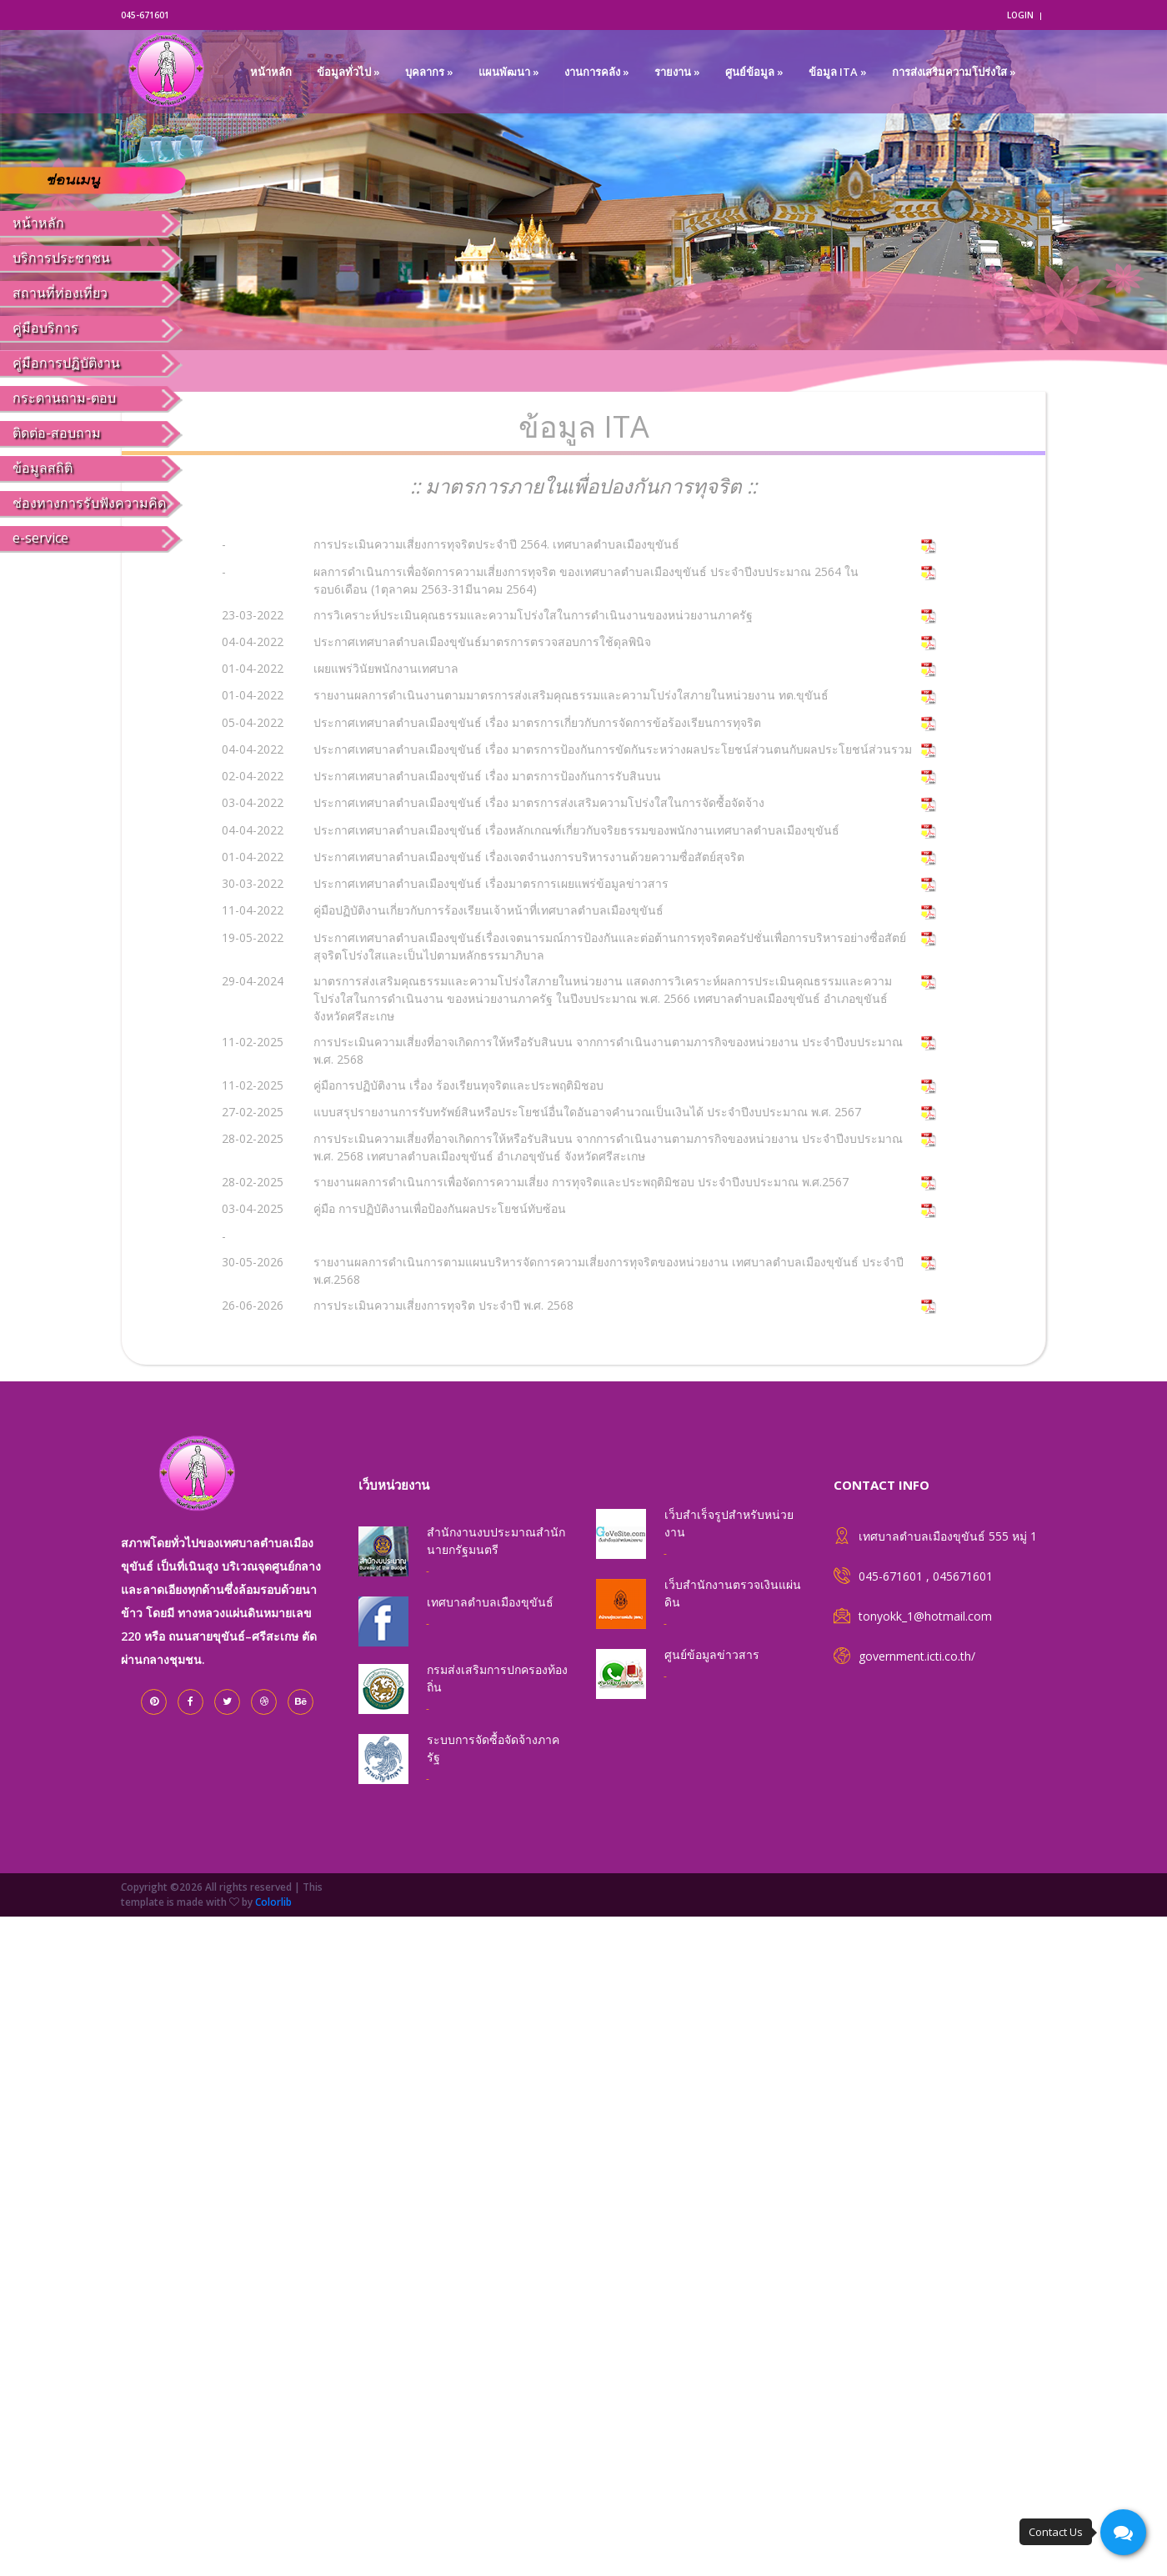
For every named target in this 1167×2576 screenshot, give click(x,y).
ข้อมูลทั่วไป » (348, 71)
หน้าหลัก (271, 71)
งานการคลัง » (596, 71)
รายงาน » (677, 71)
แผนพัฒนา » (508, 71)
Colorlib (273, 1902)
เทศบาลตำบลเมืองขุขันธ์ (490, 1602)
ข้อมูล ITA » (838, 71)
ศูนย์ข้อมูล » (754, 71)
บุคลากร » (429, 71)
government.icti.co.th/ (917, 1656)
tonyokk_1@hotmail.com (925, 1616)
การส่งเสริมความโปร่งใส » (954, 71)
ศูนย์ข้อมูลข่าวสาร (711, 1654)
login (1020, 15)
